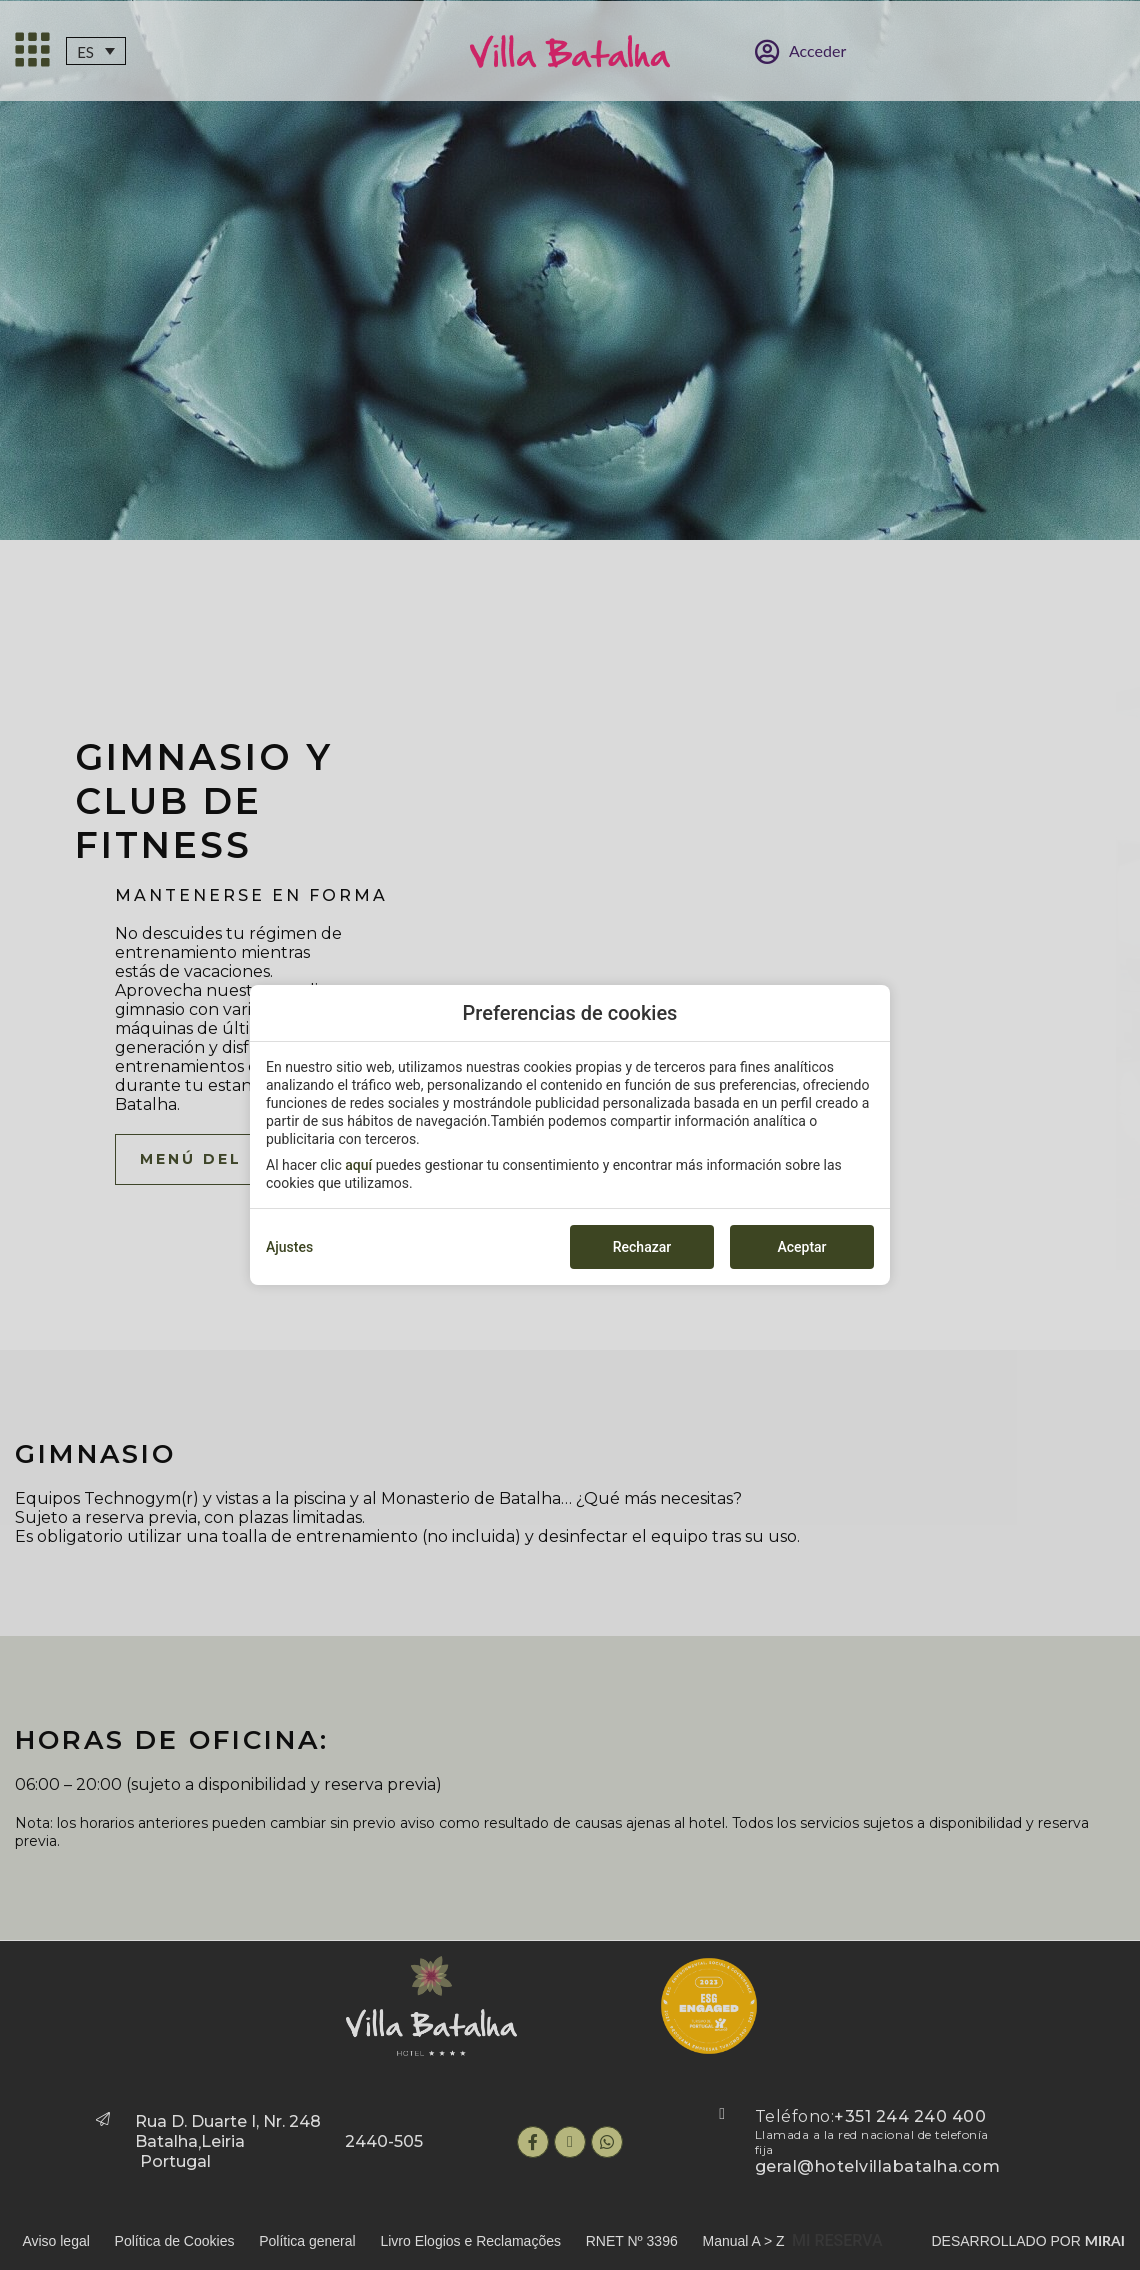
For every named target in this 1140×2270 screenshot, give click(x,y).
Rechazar (642, 1247)
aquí (358, 1165)
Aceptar (801, 1247)
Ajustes (289, 1247)
